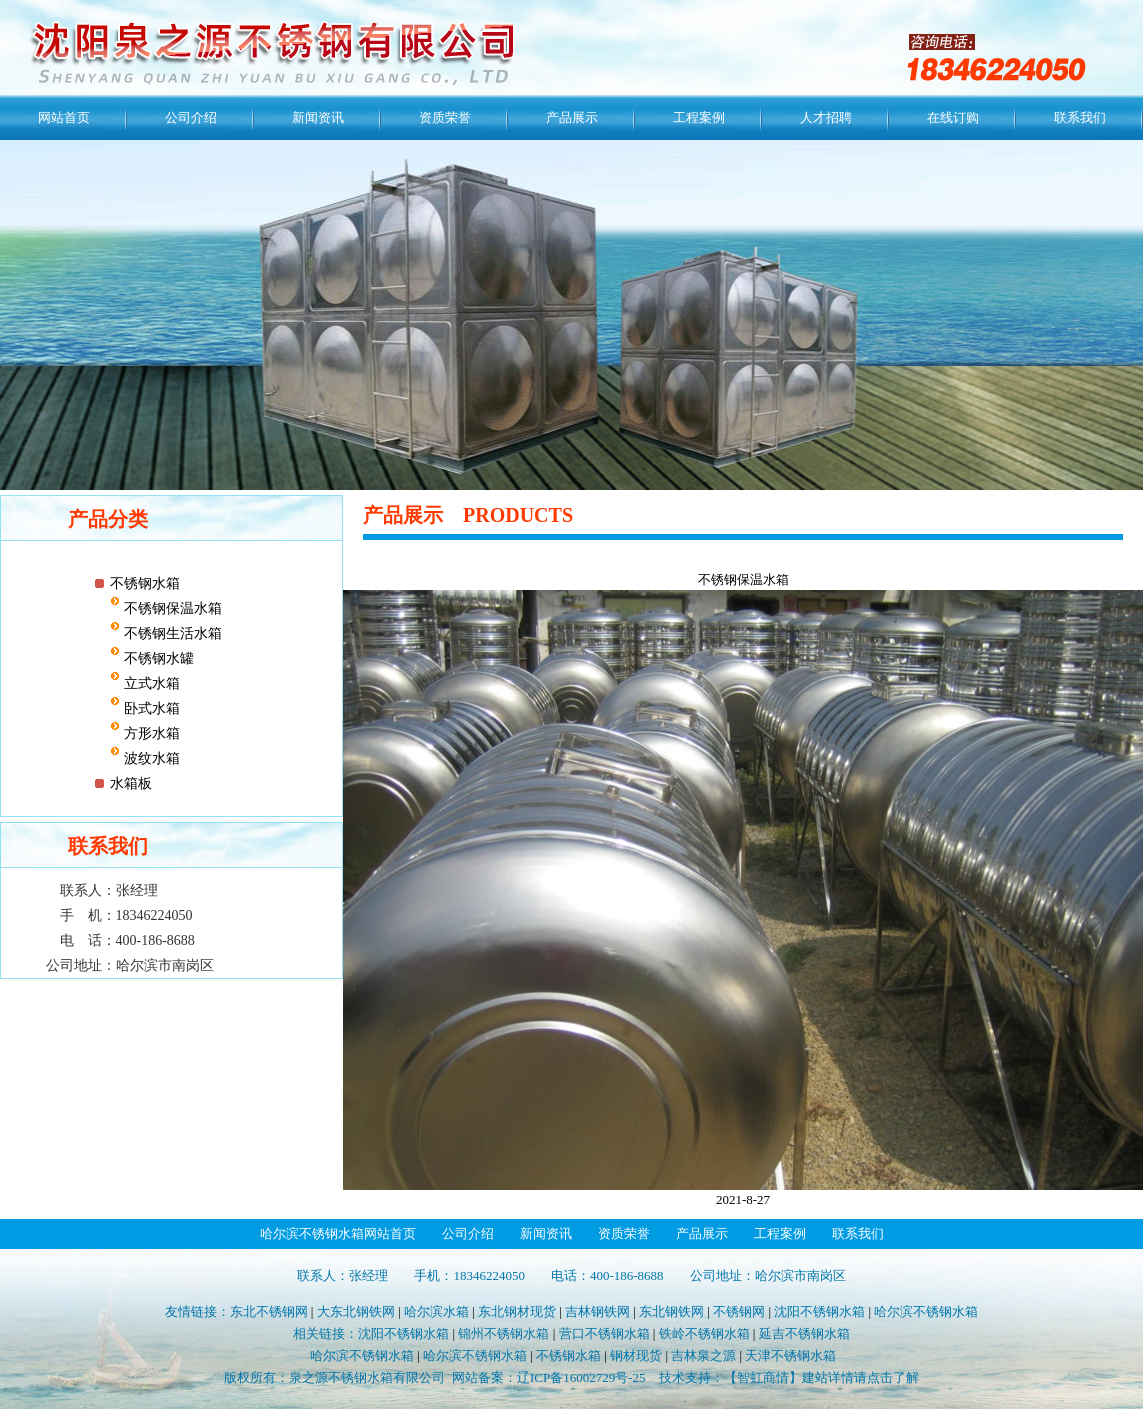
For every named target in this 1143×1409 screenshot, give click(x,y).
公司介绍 (191, 117)
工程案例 (699, 117)
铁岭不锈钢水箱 (704, 1333)
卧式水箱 (150, 708)
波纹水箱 (150, 758)
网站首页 (64, 117)
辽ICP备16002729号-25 (581, 1377)
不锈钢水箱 (145, 583)
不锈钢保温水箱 (171, 608)
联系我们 (1080, 117)
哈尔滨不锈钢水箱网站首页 (338, 1233)
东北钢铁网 (671, 1311)
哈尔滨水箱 (436, 1311)
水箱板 (131, 783)
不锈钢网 (739, 1311)
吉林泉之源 (703, 1355)
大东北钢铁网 (356, 1311)
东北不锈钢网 (269, 1311)
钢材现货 (636, 1355)
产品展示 (572, 117)
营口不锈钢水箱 (604, 1333)
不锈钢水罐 (157, 658)
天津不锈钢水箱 (790, 1355)
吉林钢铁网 (597, 1311)
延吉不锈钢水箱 (804, 1333)
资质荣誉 (445, 117)
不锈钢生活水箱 (171, 633)
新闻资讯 (318, 117)
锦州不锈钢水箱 (503, 1333)
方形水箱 (150, 733)
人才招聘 (826, 117)
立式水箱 (150, 683)
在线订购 (953, 117)
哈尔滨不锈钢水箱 (926, 1311)
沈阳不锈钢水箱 (819, 1311)
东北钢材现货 (517, 1311)
